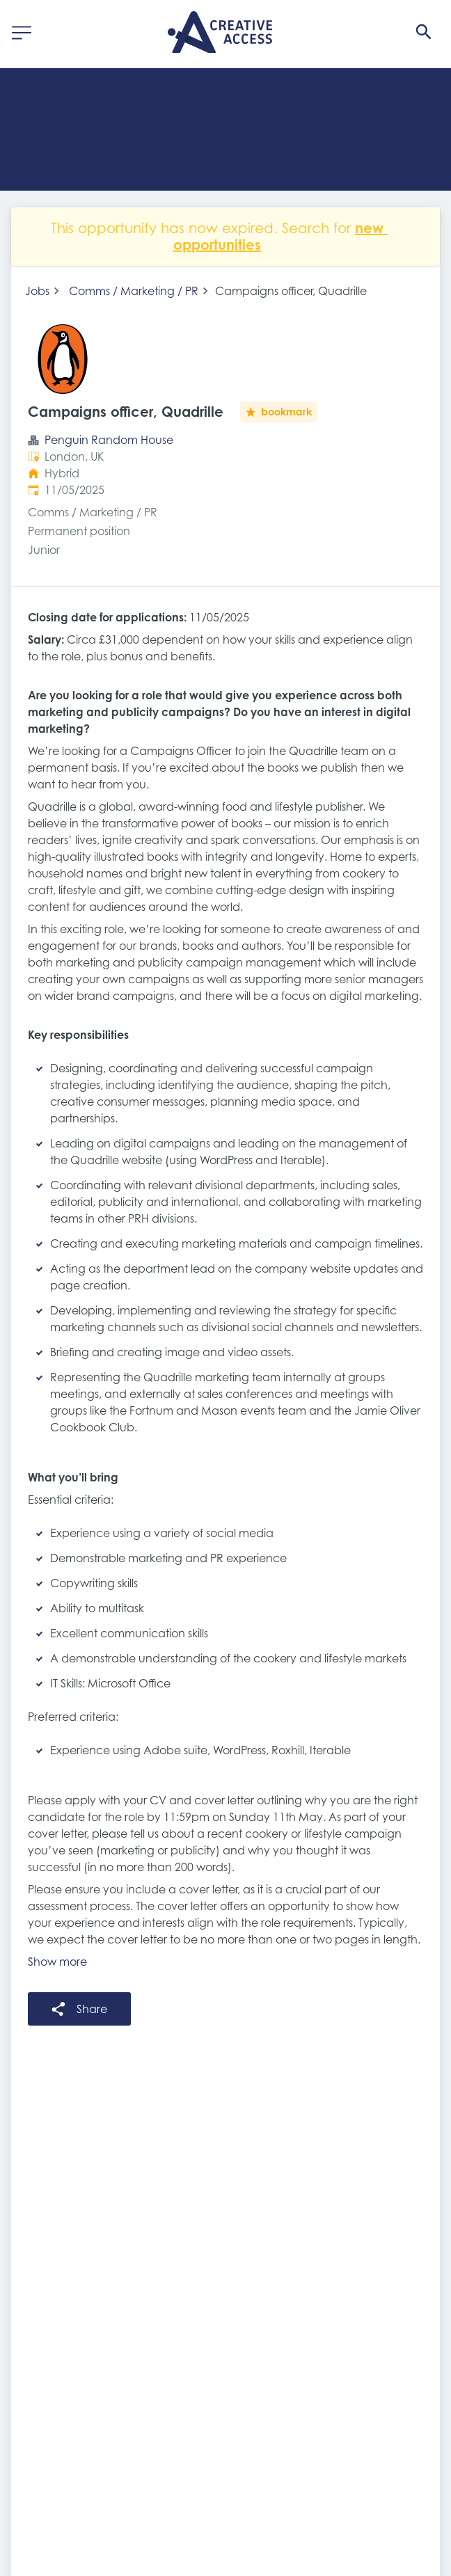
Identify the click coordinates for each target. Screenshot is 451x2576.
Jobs (37, 291)
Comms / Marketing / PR (133, 291)
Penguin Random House (109, 440)
